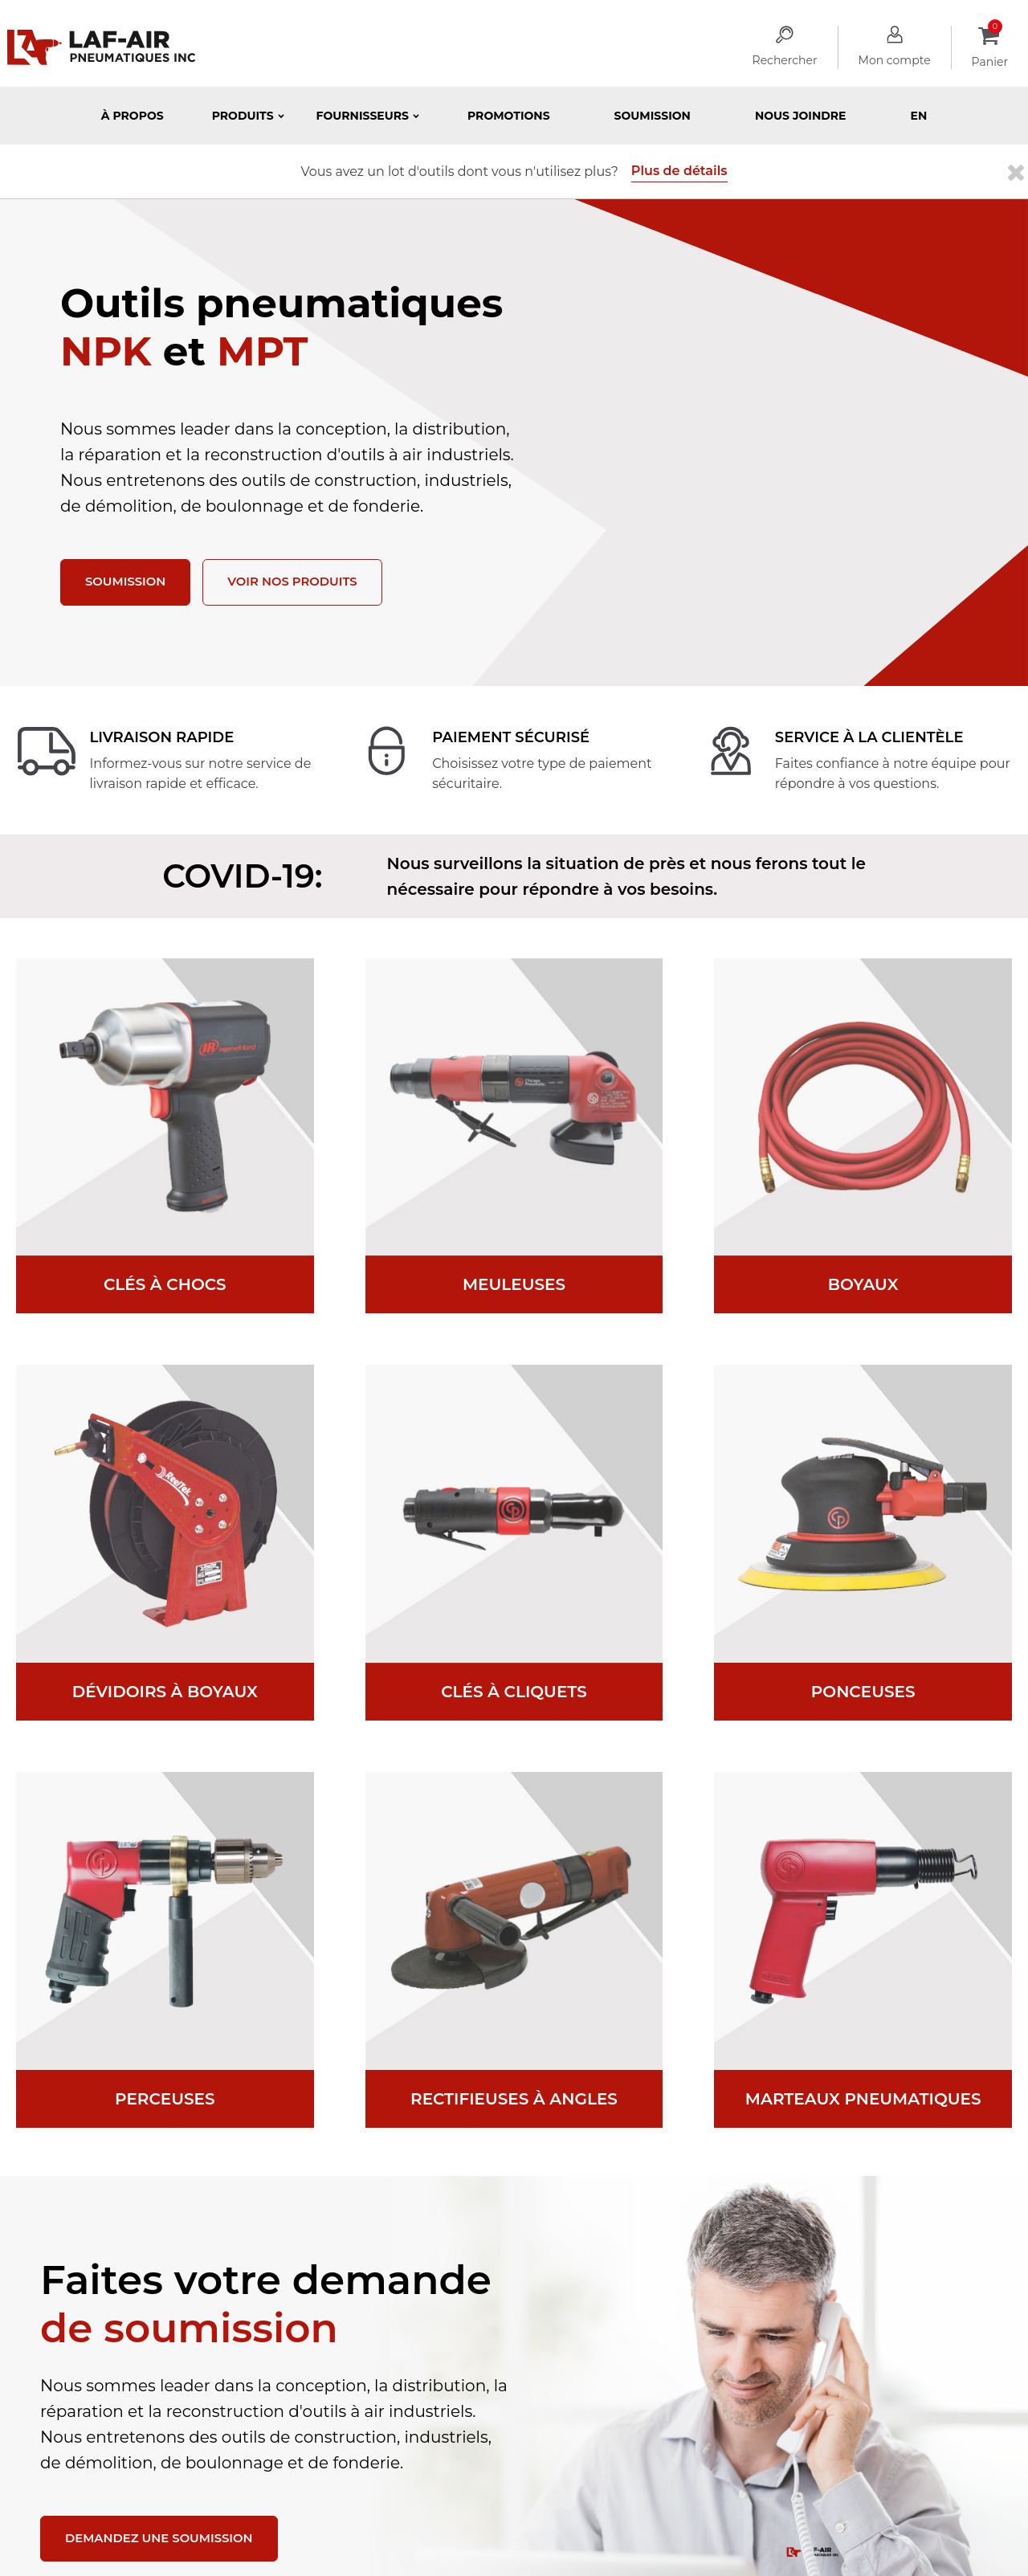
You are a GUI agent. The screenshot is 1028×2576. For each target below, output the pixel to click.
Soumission (652, 115)
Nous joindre (800, 115)
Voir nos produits (303, 582)
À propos (132, 115)
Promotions (508, 115)
